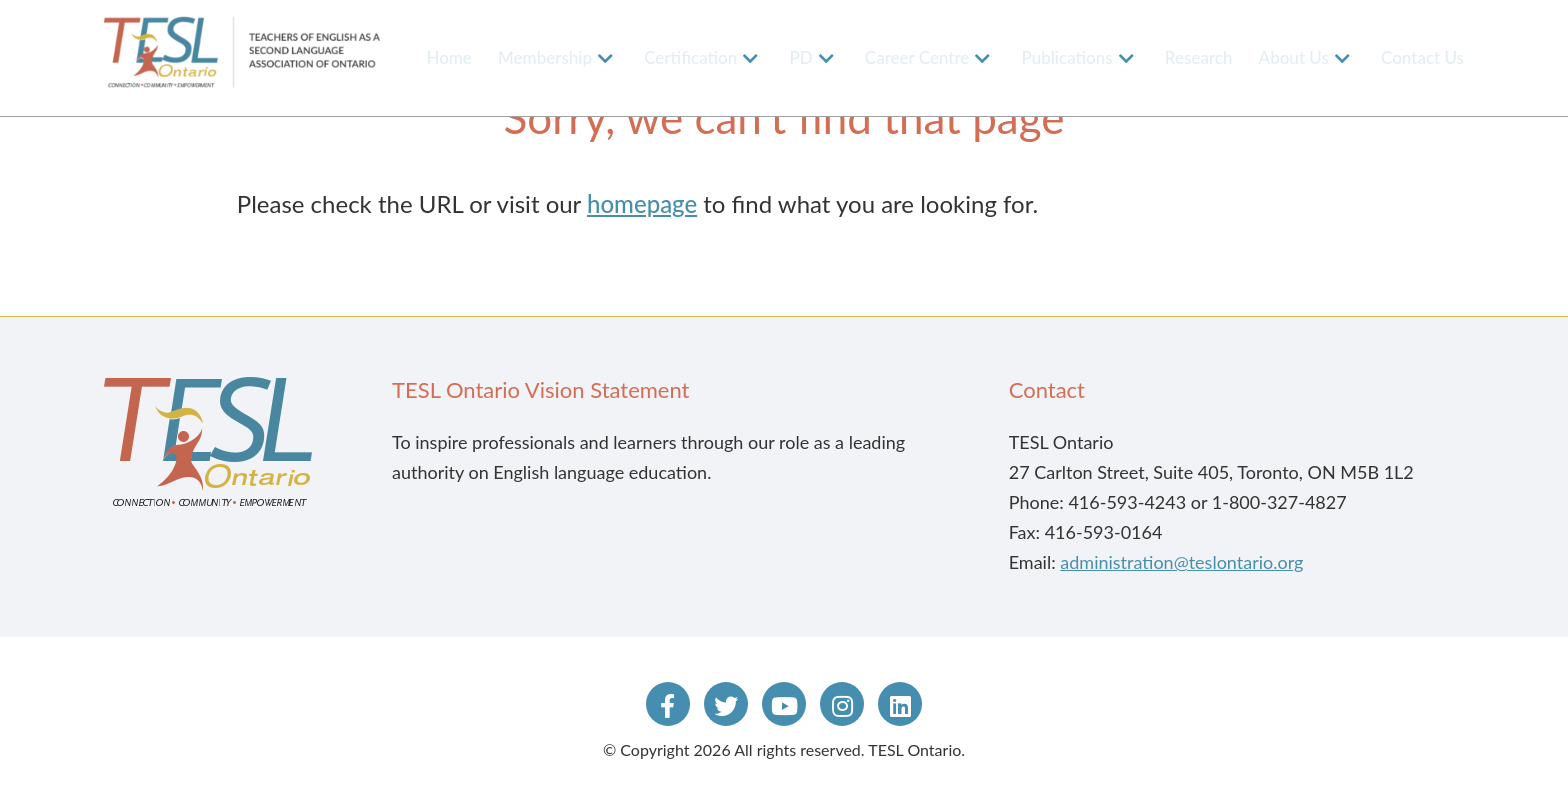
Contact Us (1422, 57)
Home (448, 57)
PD (800, 57)
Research (1199, 57)
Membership (545, 57)
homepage (642, 203)
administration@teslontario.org (1181, 562)
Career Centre (917, 57)
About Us (1294, 57)
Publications (1067, 57)
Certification (690, 57)
